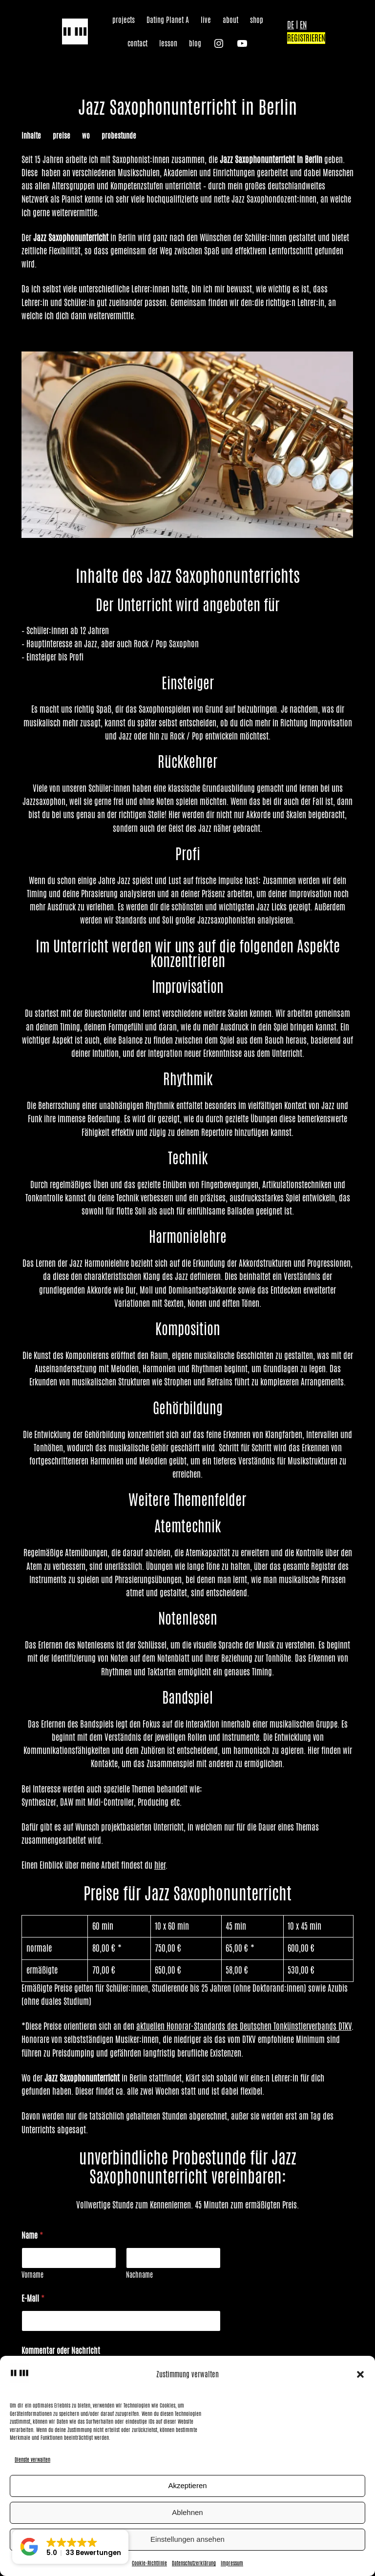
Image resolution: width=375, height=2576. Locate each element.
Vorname (32, 2275)
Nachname (139, 2275)
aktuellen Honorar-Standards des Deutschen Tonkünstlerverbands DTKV (244, 2026)
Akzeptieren (187, 2485)
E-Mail (33, 2298)
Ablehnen (187, 2512)
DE (290, 25)
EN (303, 25)
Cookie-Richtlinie (149, 2563)
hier (160, 1865)
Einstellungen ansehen (187, 2539)
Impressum (232, 2563)
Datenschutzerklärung (194, 2563)
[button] (360, 2374)
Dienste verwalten (32, 2459)
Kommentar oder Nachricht (60, 2350)
